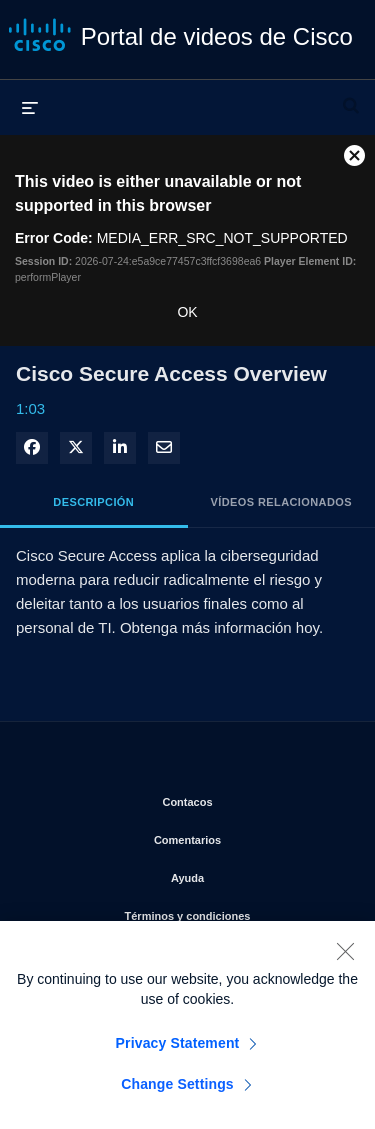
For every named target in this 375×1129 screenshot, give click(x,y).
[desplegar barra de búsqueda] (351, 97)
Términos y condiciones (234, 912)
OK (187, 312)
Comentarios (249, 836)
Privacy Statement (178, 1051)
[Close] (345, 959)
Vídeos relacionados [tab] (281, 502)
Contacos (253, 798)
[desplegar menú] (30, 107)
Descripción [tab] (93, 502)
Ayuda (257, 874)
